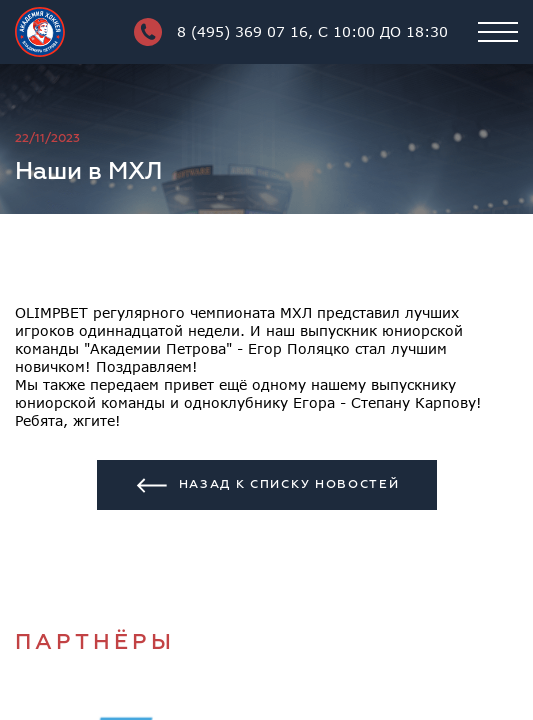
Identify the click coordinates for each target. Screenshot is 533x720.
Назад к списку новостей (267, 485)
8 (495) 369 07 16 (291, 32)
